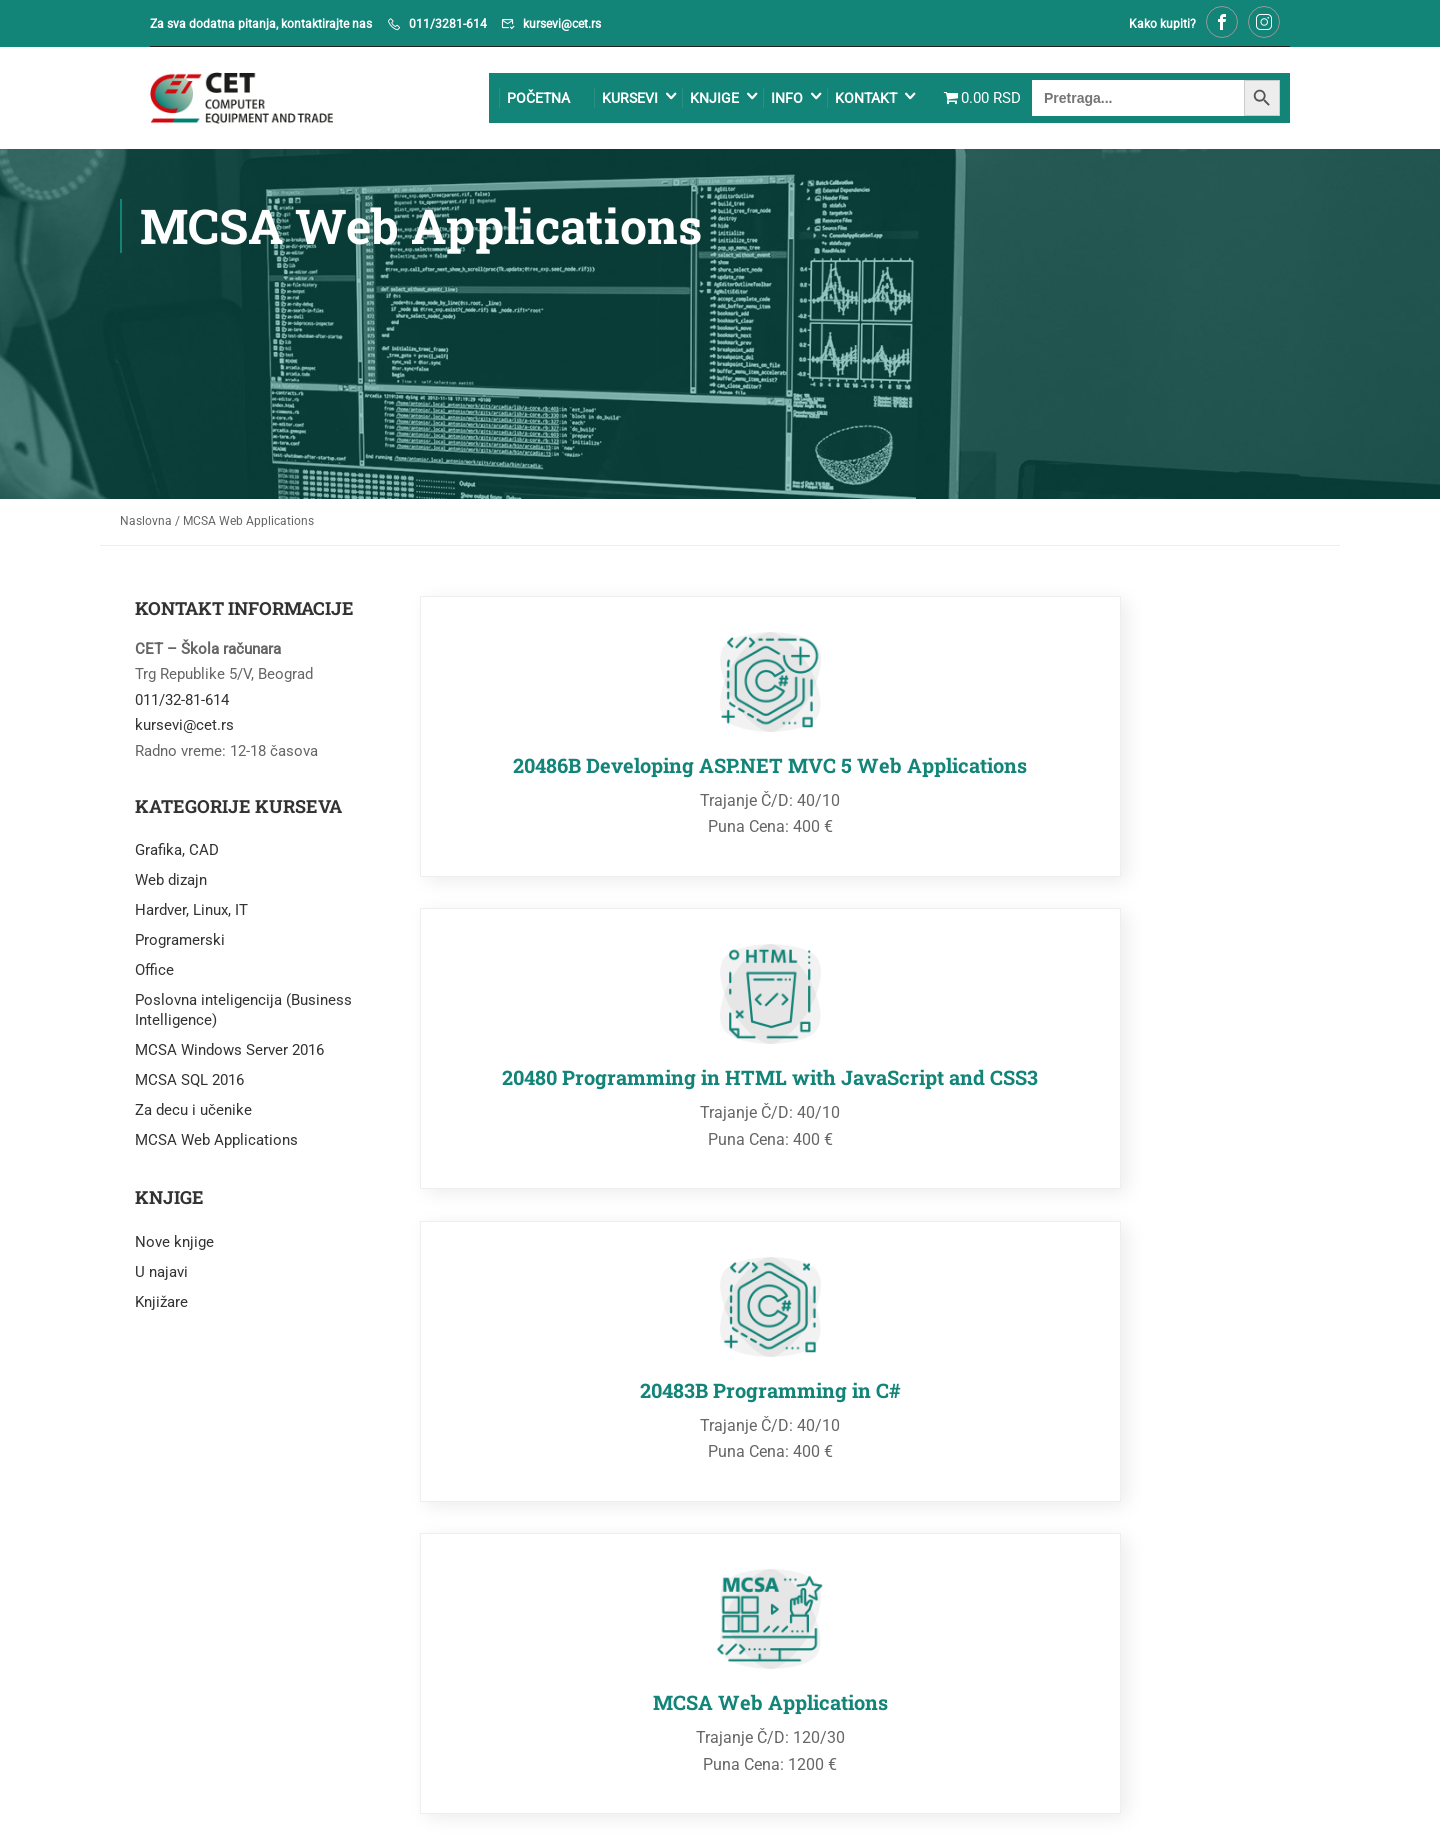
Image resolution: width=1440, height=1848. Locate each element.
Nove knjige (174, 1247)
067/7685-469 (1073, 1535)
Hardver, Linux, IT (191, 915)
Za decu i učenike (193, 1115)
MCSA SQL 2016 (189, 1085)
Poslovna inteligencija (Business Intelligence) (243, 1015)
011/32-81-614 (182, 705)
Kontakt (834, 101)
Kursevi (598, 101)
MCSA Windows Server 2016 (229, 1055)
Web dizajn (171, 885)
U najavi (161, 1277)
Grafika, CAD (177, 855)
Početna (506, 101)
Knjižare (161, 1307)
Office (154, 975)
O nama (1265, 1802)
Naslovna (146, 526)
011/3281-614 (448, 24)
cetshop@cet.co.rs (793, 1560)
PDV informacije (1173, 1802)
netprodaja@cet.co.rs (1095, 1560)
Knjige (682, 101)
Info (755, 101)
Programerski (180, 945)
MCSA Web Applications (216, 1145)
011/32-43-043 (782, 1535)
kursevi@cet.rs (562, 24)
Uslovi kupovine (1058, 1802)
